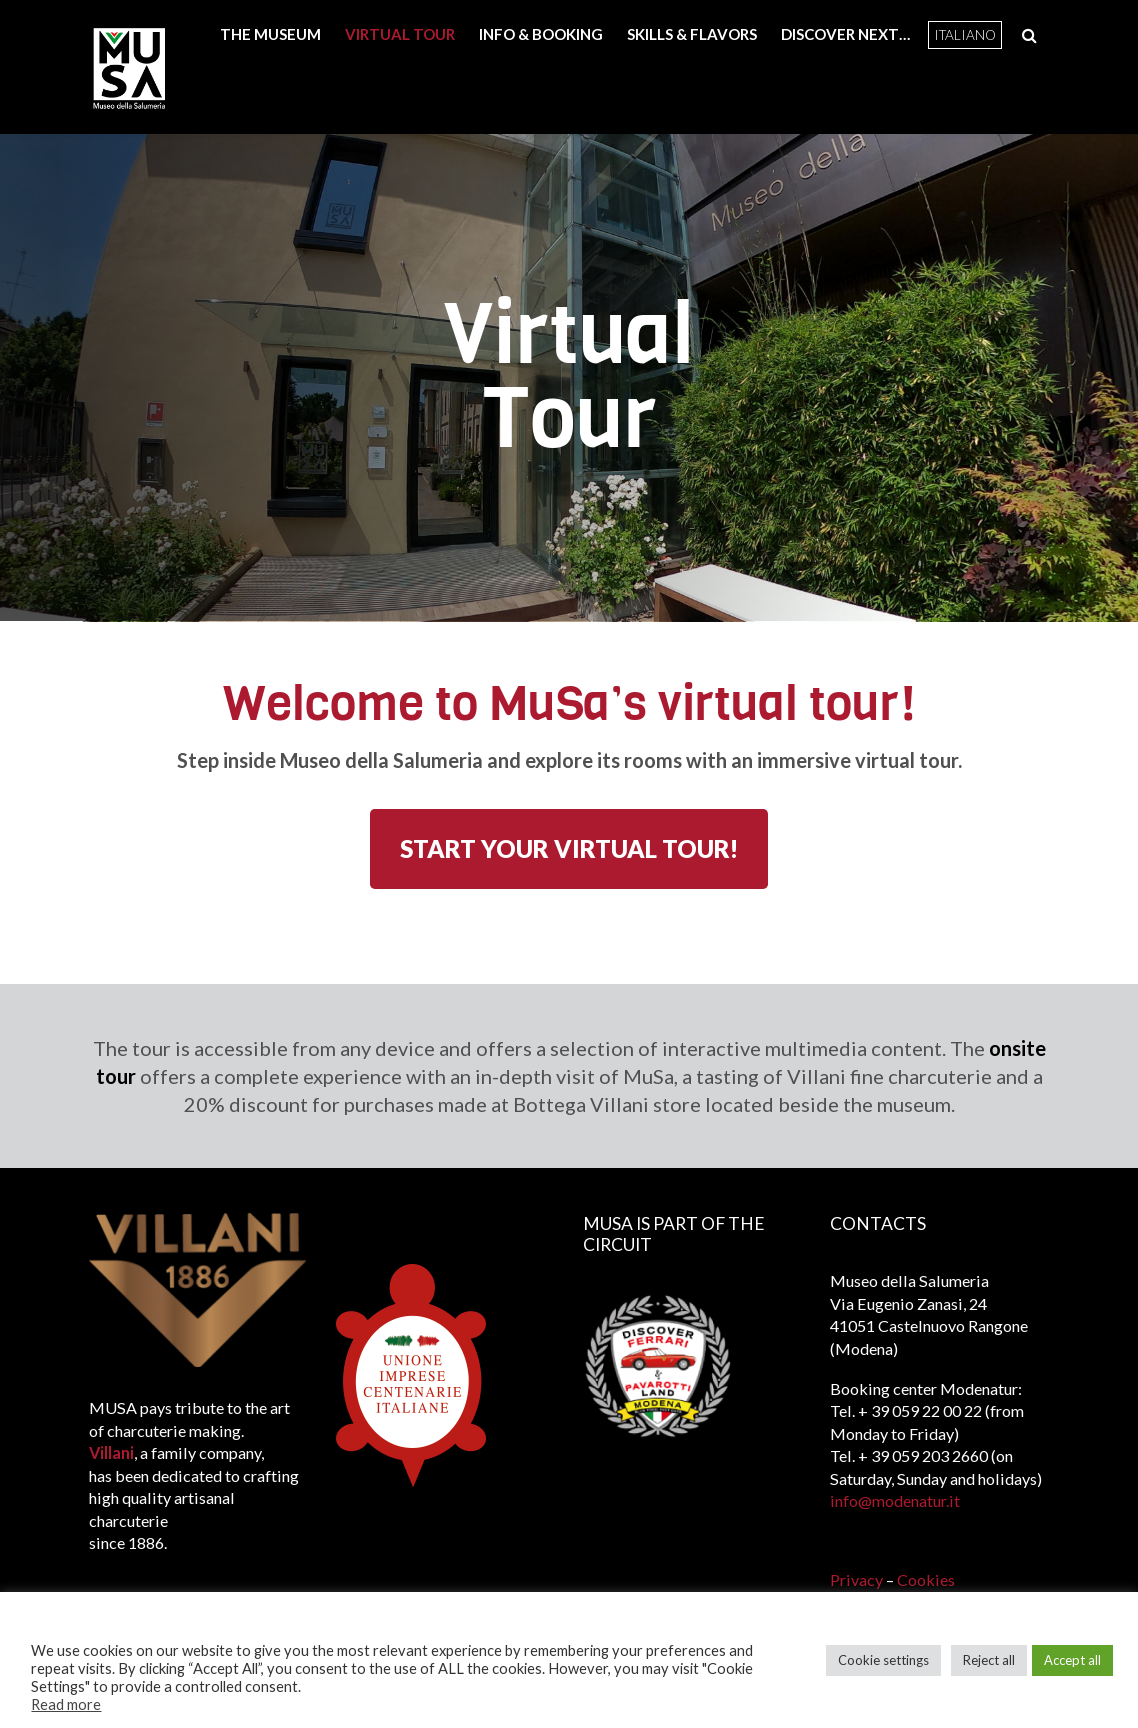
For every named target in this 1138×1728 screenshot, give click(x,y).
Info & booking (541, 34)
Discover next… (845, 34)
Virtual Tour (400, 34)
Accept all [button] (1072, 1660)
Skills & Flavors (692, 34)
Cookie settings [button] (883, 1660)
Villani (111, 1452)
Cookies (926, 1579)
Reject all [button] (989, 1660)
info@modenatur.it (895, 1500)
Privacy (858, 1579)
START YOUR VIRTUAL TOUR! (569, 848)
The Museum (270, 34)
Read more (66, 1704)
